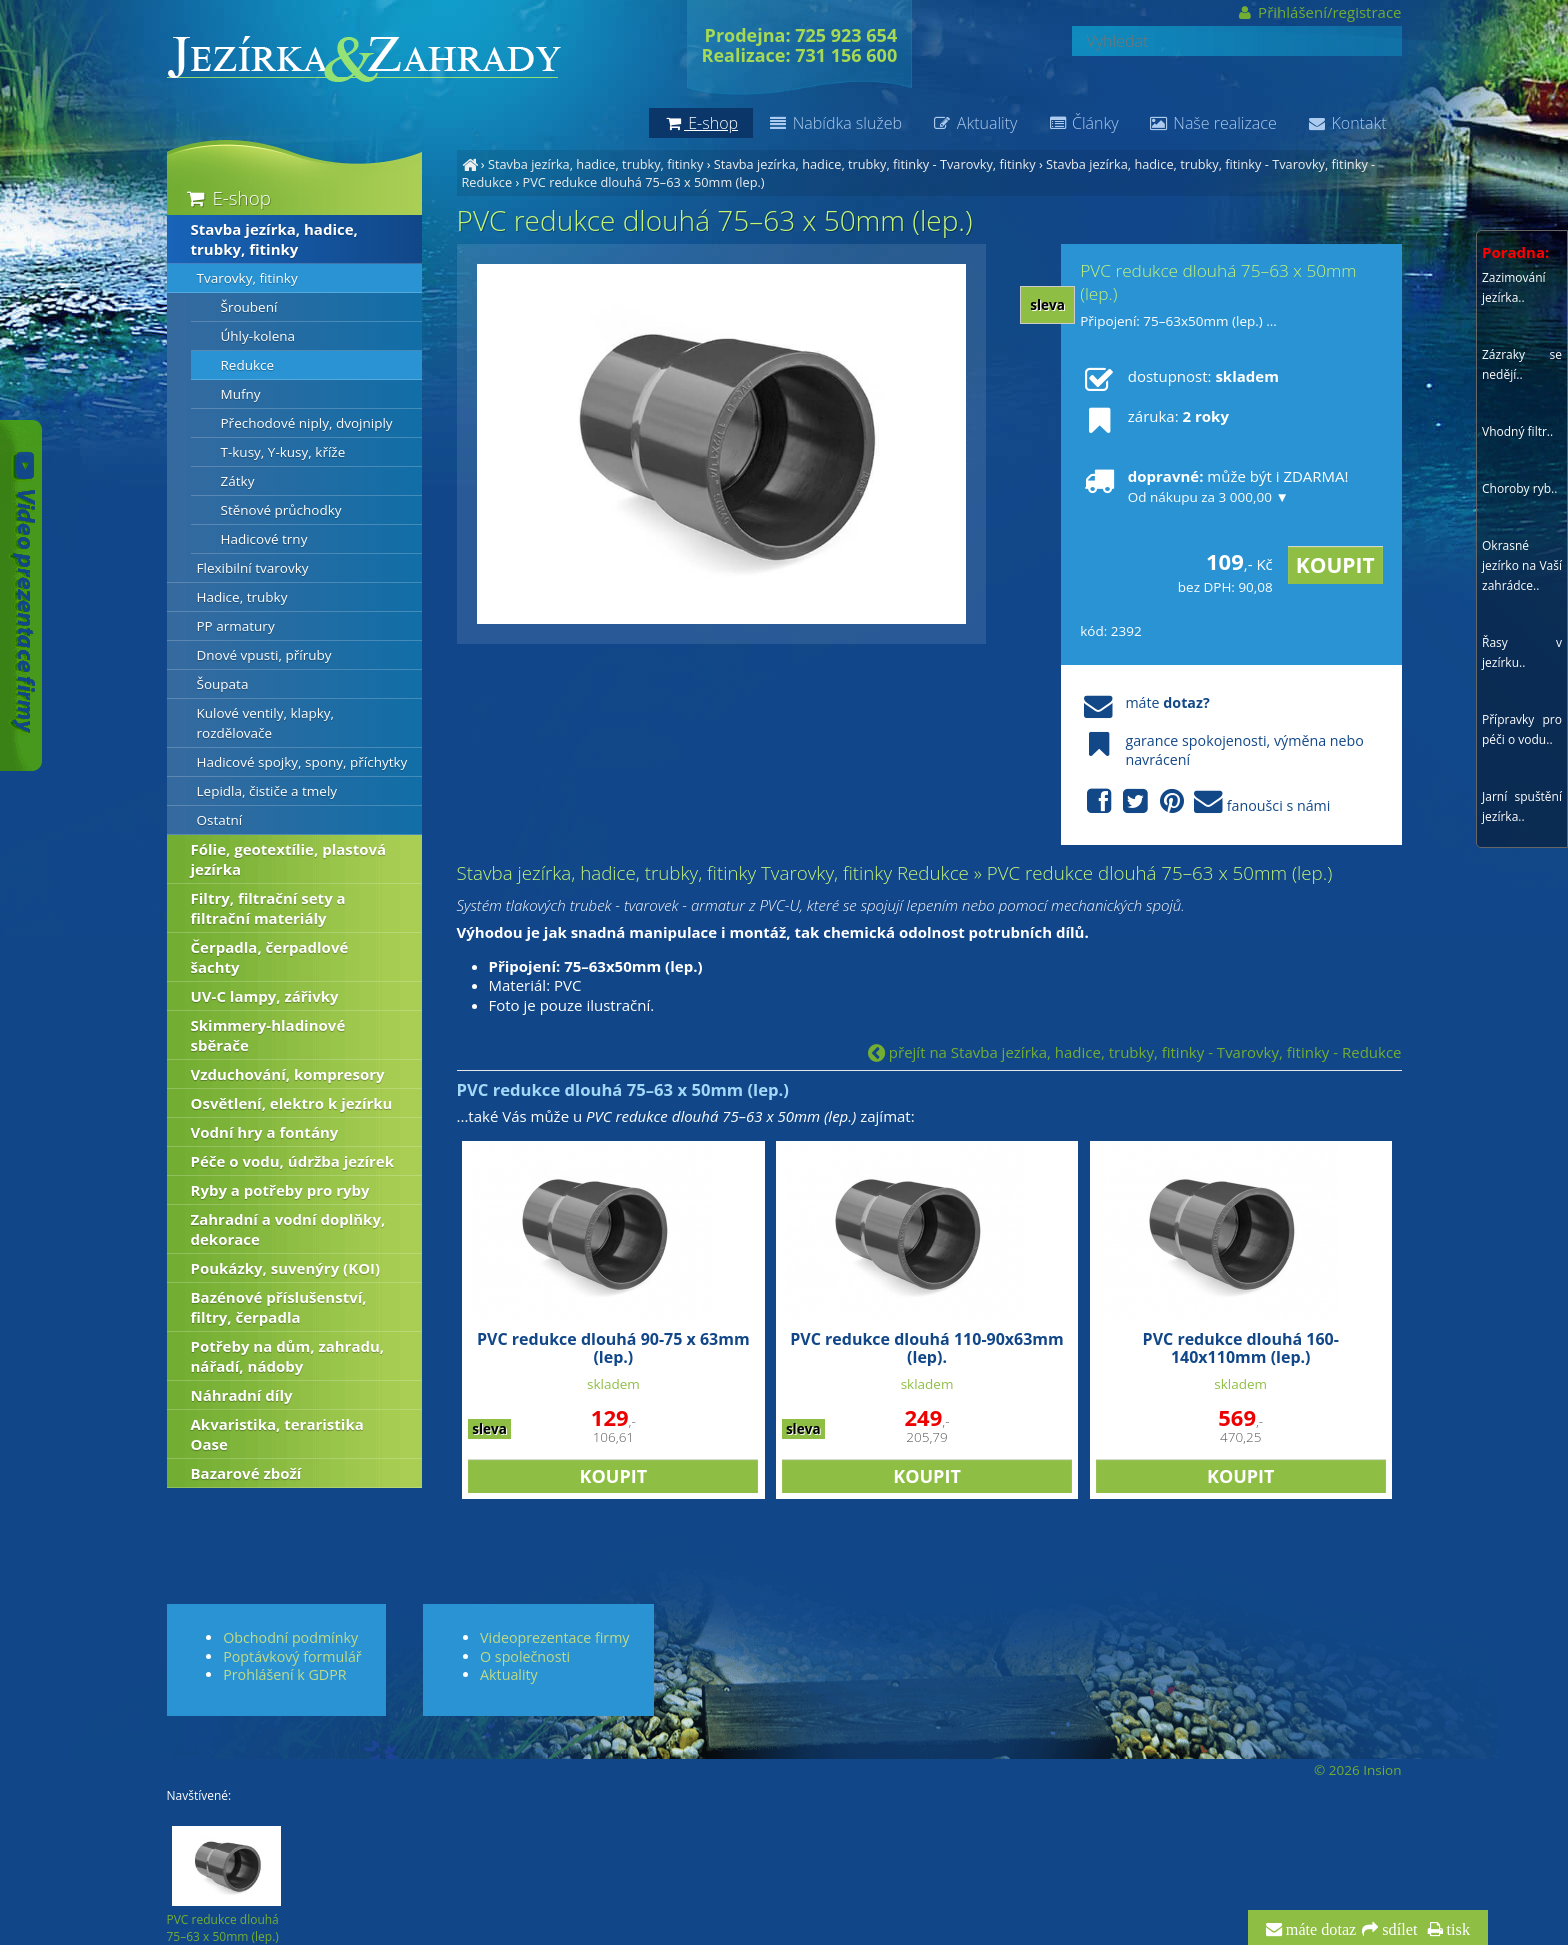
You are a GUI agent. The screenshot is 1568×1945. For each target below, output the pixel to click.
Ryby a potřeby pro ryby (280, 1190)
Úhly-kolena (258, 336)
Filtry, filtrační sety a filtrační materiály (268, 908)
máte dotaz (1319, 1930)
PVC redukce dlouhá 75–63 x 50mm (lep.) (644, 182)
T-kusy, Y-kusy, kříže (283, 452)
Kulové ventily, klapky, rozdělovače (266, 723)
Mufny (241, 394)
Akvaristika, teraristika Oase (277, 1434)
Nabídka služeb (835, 123)
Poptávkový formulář (292, 1656)
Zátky (238, 481)
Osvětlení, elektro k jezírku (292, 1103)
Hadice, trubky (242, 597)
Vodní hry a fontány (265, 1132)
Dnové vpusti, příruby (264, 655)
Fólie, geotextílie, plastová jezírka (289, 859)
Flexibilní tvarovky (253, 568)
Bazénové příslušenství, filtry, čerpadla (279, 1307)
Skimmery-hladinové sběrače (268, 1035)
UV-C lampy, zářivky (265, 996)
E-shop (227, 197)
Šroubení (249, 307)
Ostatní (220, 820)
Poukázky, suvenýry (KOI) (286, 1268)
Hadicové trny (264, 539)
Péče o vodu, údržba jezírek (293, 1161)
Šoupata (223, 684)
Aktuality (974, 123)
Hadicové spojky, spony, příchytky (302, 762)
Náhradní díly (242, 1395)
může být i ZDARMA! (1214, 486)
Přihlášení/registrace (1318, 12)
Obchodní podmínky (290, 1637)
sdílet (1397, 1930)
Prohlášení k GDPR (284, 1674)
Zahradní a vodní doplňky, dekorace (288, 1229)
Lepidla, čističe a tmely (267, 791)
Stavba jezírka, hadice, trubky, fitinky (595, 164)
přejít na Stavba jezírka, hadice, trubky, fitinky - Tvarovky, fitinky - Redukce (1135, 1052)
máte (1144, 702)
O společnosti (525, 1656)
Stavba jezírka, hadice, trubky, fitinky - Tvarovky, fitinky (875, 164)
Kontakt (1347, 123)
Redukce (248, 365)
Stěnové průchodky (281, 510)
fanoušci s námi (1205, 802)
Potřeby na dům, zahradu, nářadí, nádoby (288, 1356)
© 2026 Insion (1357, 1770)
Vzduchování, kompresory (288, 1074)
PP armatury (236, 626)
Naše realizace (1213, 123)
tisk (1456, 1930)
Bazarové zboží (246, 1473)
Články (1082, 123)
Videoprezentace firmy (554, 1637)
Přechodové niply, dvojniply (307, 423)
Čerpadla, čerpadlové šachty (270, 957)
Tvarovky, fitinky (247, 278)
